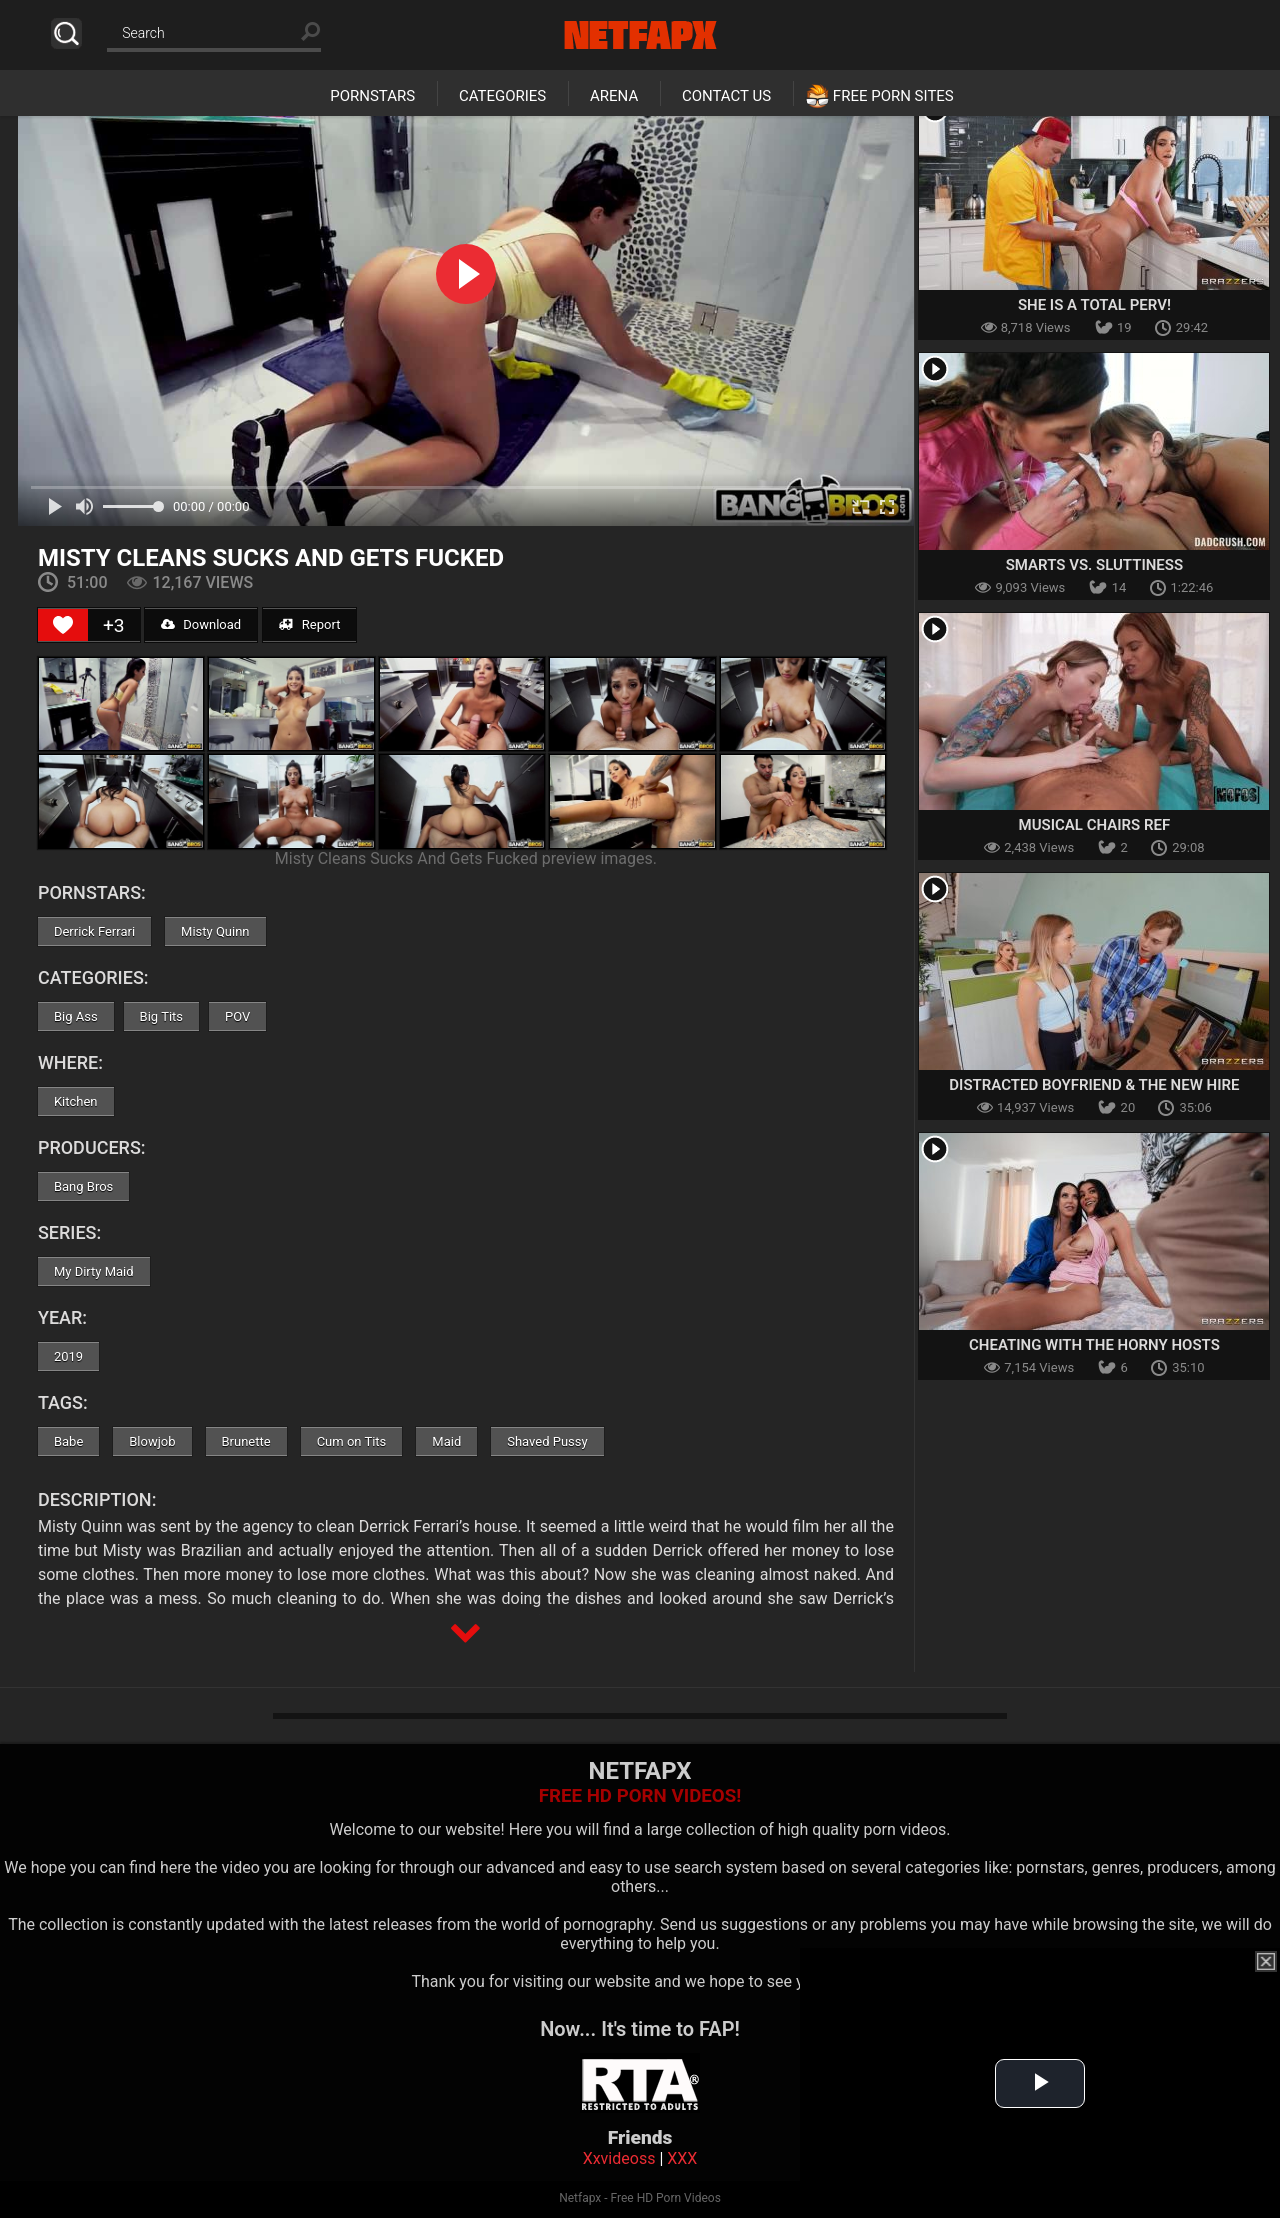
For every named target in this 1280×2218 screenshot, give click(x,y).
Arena (614, 96)
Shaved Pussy (547, 1441)
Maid (446, 1441)
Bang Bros (83, 1186)
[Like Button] (63, 625)
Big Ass (76, 1016)
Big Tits (161, 1016)
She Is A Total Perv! (1094, 305)
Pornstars (372, 96)
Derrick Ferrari (94, 931)
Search (66, 33)
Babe (68, 1441)
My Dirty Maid (94, 1271)
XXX (682, 2158)
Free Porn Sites (893, 96)
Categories (502, 96)
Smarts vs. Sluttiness (1094, 565)
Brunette (246, 1441)
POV (237, 1016)
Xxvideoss (619, 2158)
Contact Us (726, 96)
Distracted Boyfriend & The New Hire (1094, 1085)
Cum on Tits (352, 1441)
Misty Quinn (215, 931)
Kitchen (76, 1101)
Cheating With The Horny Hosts (1094, 1345)
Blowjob (152, 1441)
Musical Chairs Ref (1095, 825)
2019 (68, 1356)
